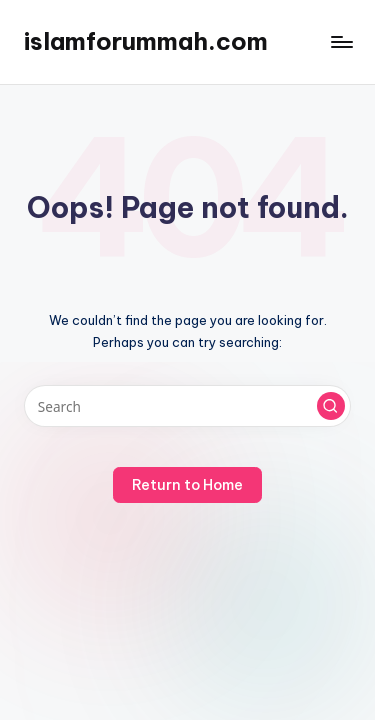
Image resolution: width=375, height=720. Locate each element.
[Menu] (341, 41)
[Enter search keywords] (187, 406)
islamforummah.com (146, 41)
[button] (331, 406)
